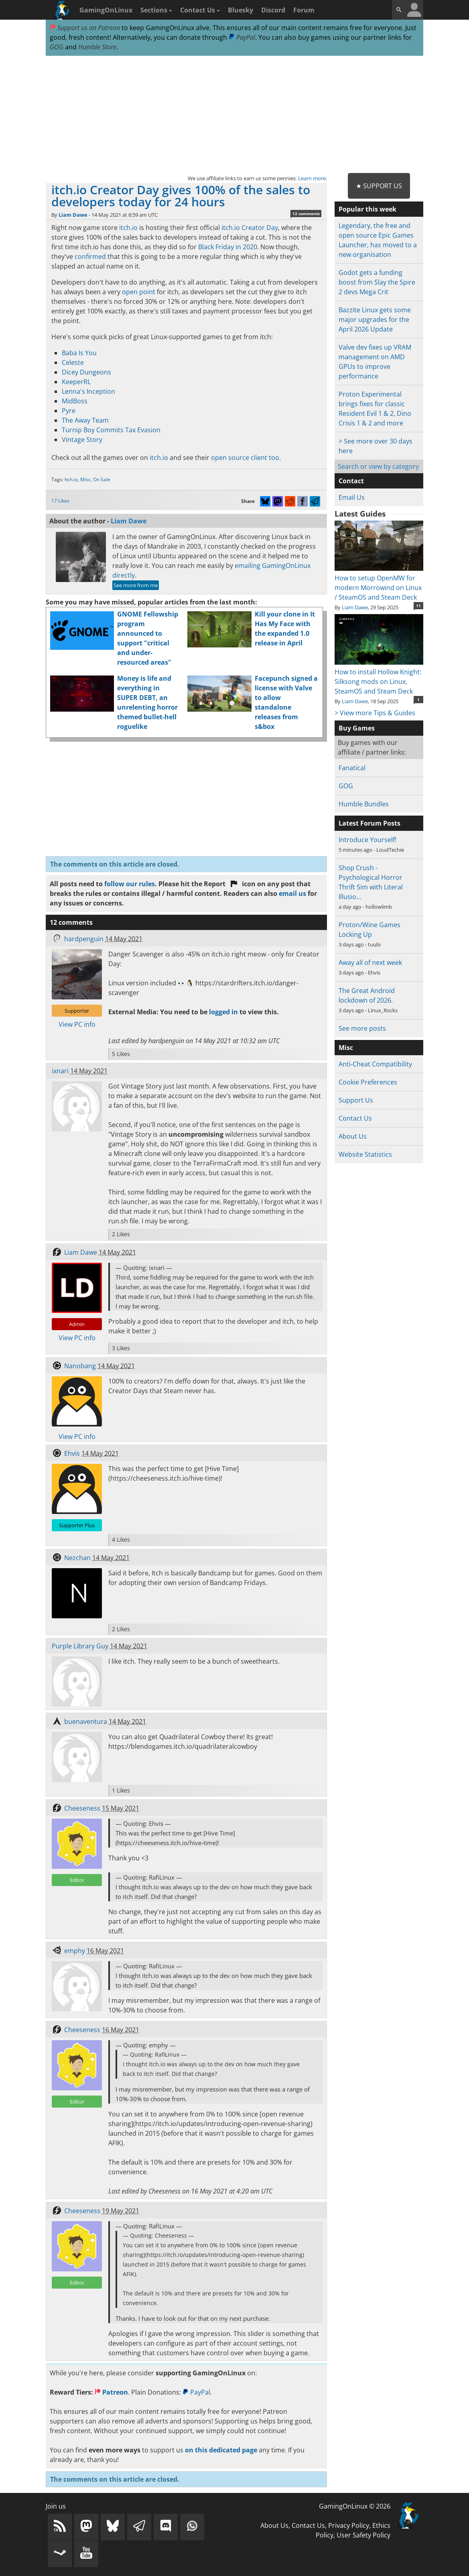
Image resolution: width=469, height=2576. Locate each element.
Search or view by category (378, 466)
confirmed (90, 256)
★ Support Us (379, 185)
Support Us (356, 1100)
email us (292, 893)
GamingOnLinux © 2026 (354, 2506)
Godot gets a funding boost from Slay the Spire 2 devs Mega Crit (377, 282)
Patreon (111, 2392)
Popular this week (367, 209)
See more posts (362, 1028)
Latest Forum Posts (369, 823)
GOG (56, 47)
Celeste (73, 362)
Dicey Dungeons (86, 372)
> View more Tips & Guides (375, 712)
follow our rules (129, 883)
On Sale (101, 479)
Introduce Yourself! (367, 839)
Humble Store (97, 47)
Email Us (352, 497)
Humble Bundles (364, 804)
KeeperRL (76, 381)
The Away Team (85, 420)
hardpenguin (84, 938)
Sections (156, 10)
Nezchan (77, 1557)
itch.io (128, 227)
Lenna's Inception (88, 391)
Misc (85, 479)
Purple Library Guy (80, 1646)
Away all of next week (370, 962)
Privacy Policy (348, 2525)
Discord (273, 10)
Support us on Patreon (85, 27)
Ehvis (72, 1453)
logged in (223, 1011)
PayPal (242, 37)
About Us (353, 1136)
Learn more (312, 178)
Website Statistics (365, 1154)
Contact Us (200, 10)
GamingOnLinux (105, 10)
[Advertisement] (234, 115)
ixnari (60, 1070)
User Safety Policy (363, 2535)
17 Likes (60, 500)
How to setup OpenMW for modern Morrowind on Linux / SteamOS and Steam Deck (379, 583)
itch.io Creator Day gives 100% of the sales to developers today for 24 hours (180, 195)
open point (138, 291)
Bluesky (240, 10)
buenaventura (85, 1721)
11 (418, 605)
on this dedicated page (221, 2450)
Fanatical (352, 767)
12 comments (306, 213)
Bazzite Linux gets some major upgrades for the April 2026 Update (375, 319)
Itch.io (71, 479)
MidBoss (74, 401)
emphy (74, 1950)
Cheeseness (82, 1808)
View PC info (77, 1024)
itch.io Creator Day (249, 227)
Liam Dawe (73, 214)
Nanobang (80, 1365)
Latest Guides (360, 514)
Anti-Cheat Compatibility (375, 1064)
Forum (304, 10)
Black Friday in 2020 (227, 246)
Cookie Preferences (368, 1082)
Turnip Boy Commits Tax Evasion (111, 429)
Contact (351, 480)
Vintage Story (82, 439)
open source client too (245, 457)
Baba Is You (79, 352)
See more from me (136, 585)
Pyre (68, 410)
